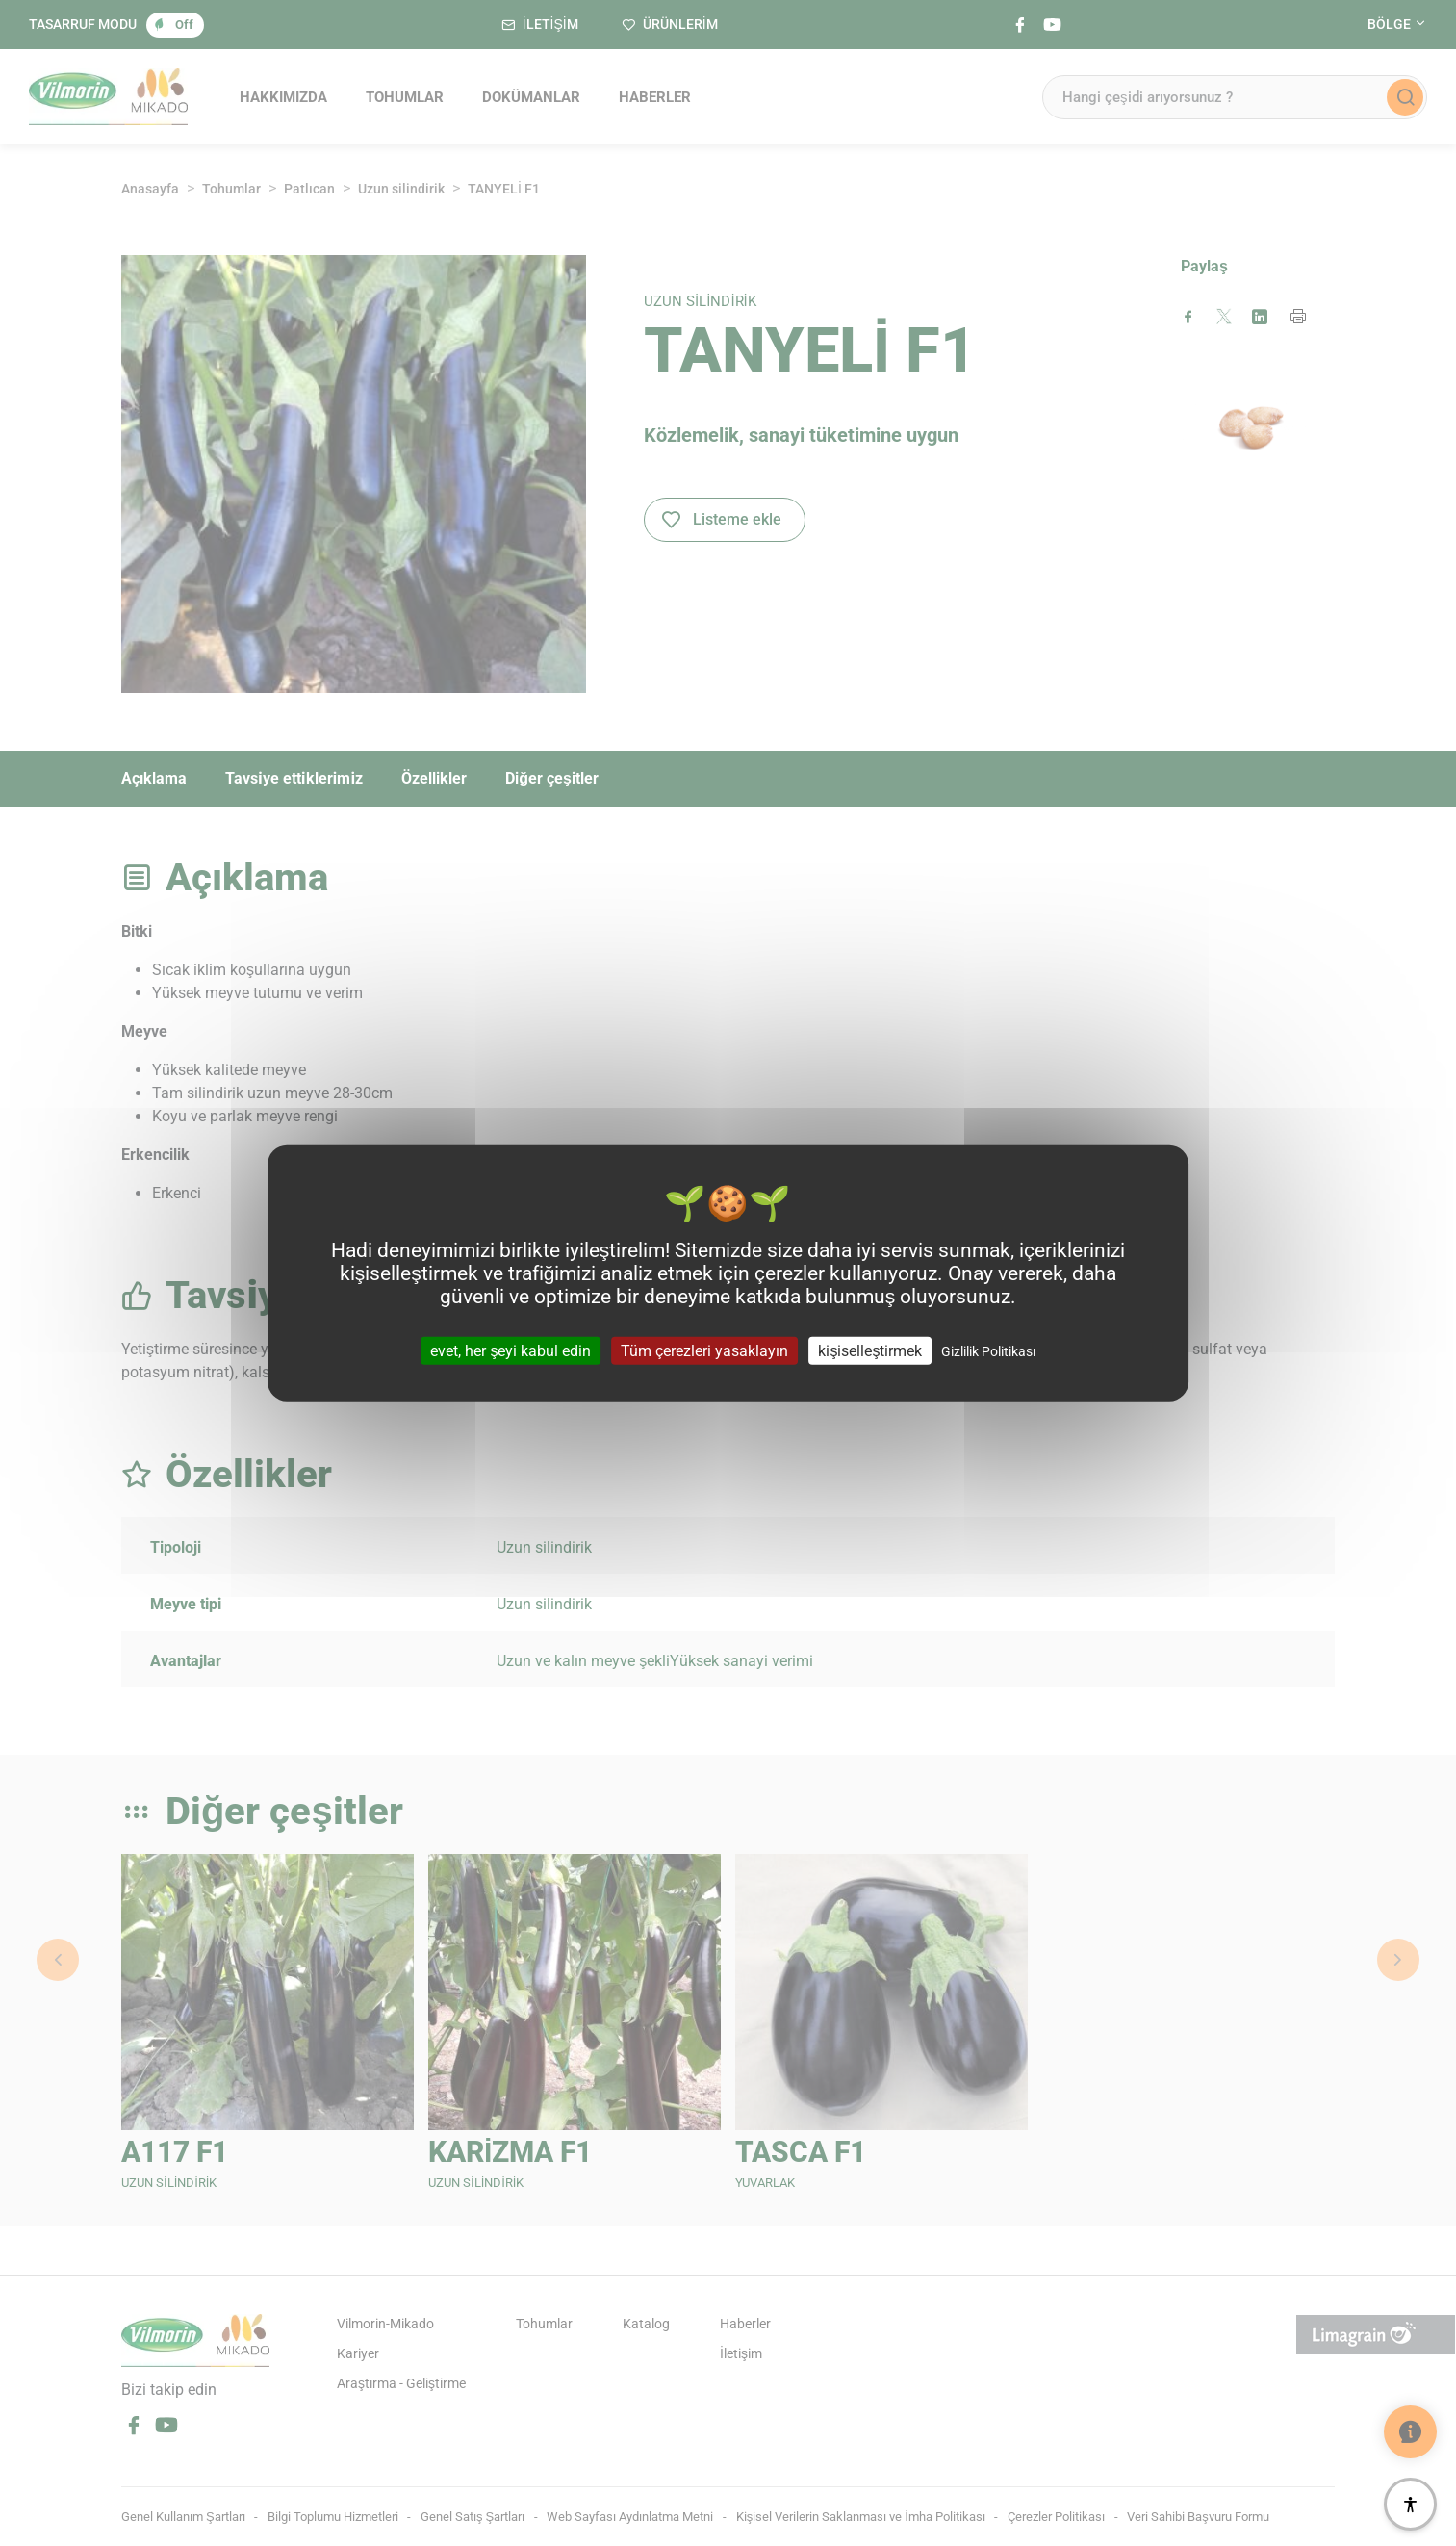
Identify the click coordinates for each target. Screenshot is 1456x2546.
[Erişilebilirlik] (1410, 2504)
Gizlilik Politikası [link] (988, 1351)
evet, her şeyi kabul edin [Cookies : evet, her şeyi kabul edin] (510, 1351)
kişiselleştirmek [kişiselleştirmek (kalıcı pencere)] (870, 1351)
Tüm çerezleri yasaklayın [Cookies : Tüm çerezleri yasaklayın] (704, 1351)
